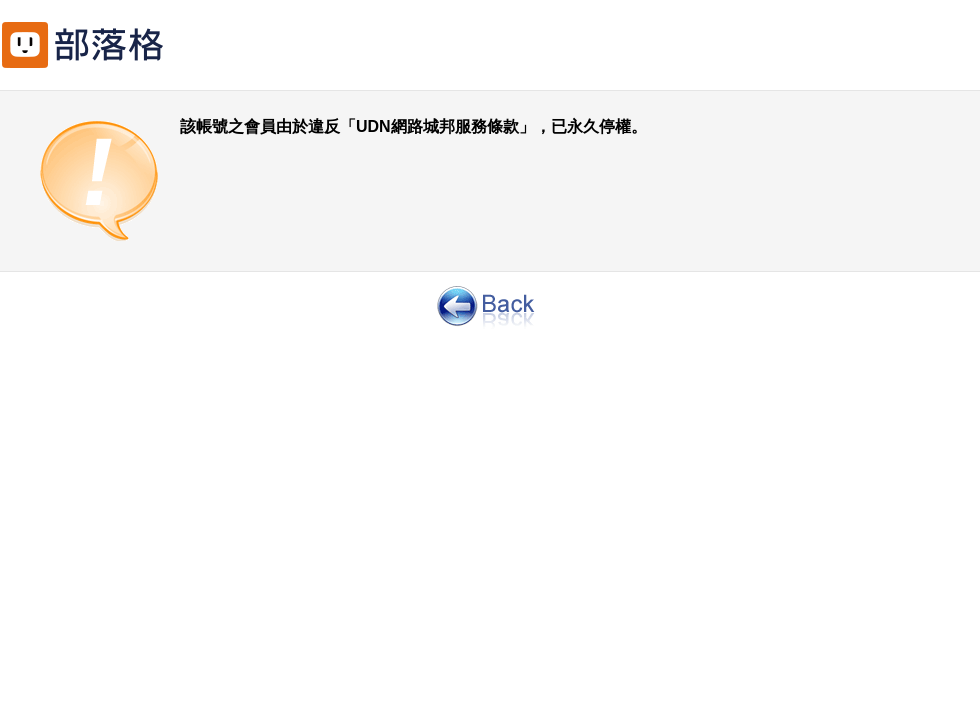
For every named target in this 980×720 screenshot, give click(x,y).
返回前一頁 (490, 304)
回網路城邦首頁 (110, 40)
